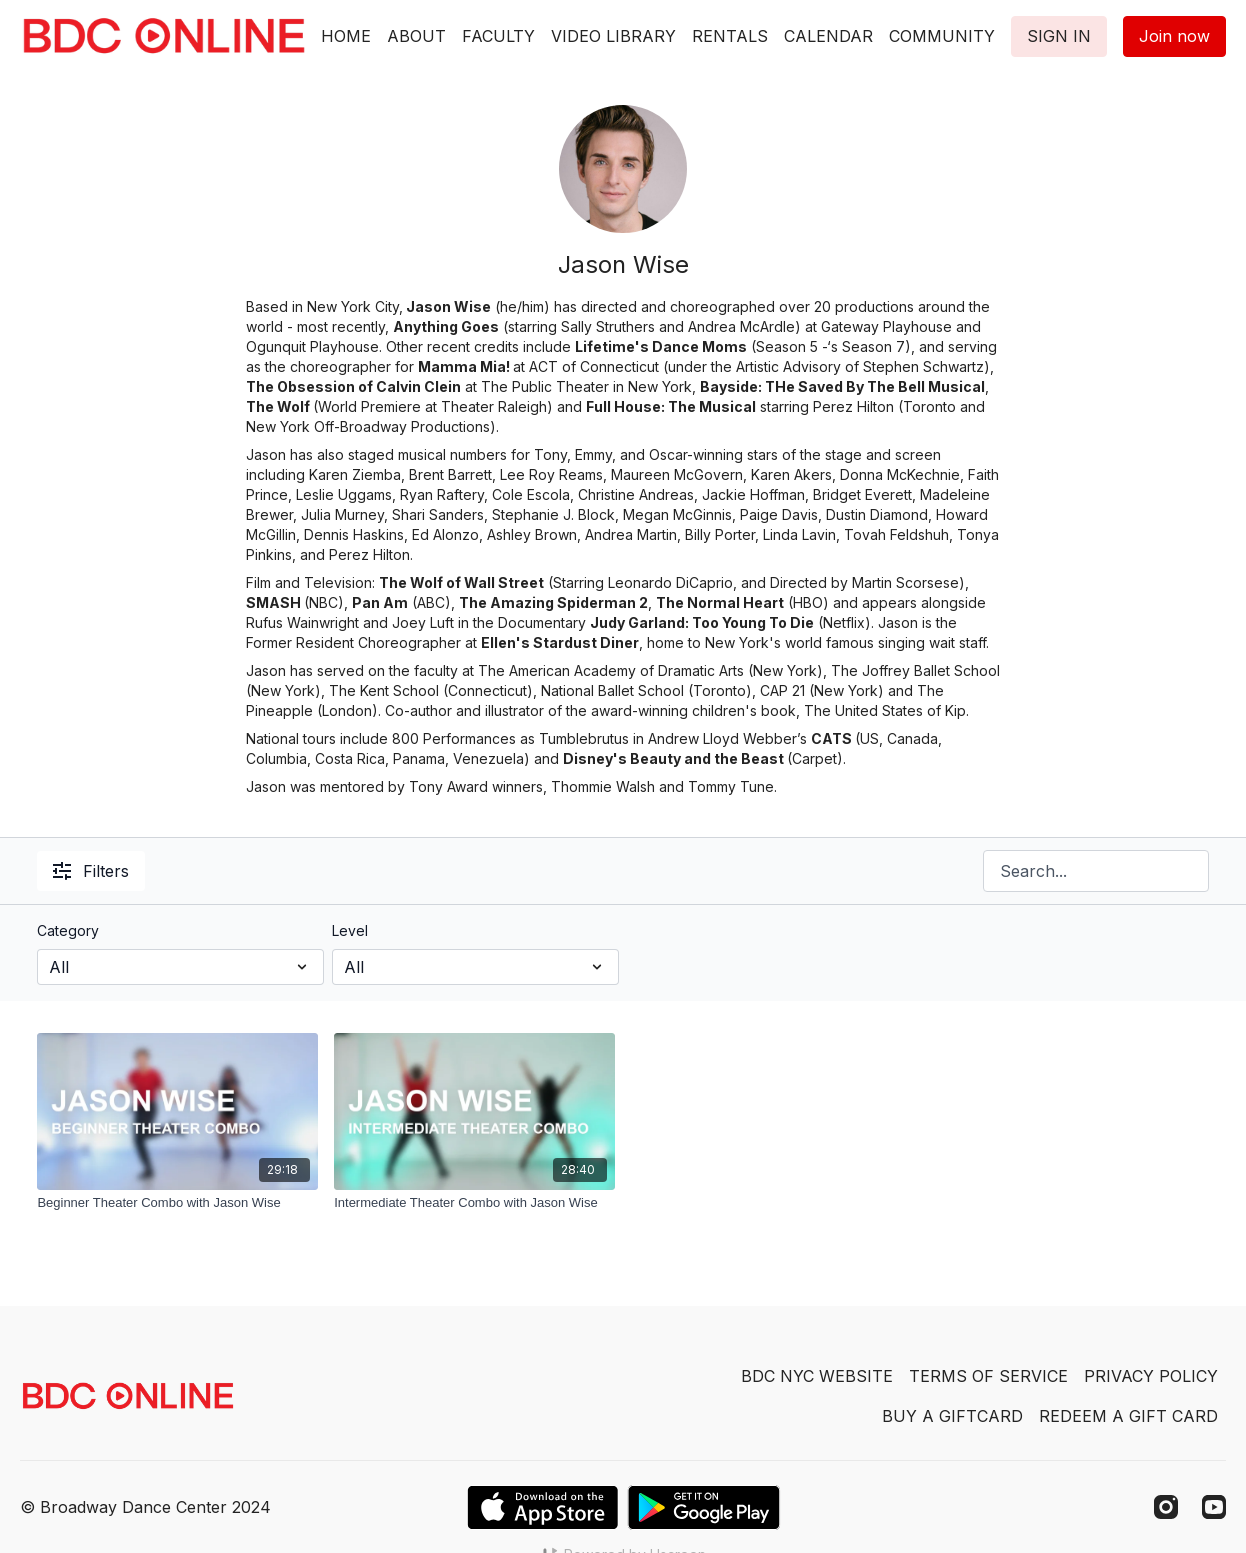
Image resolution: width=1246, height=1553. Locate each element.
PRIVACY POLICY (1151, 1376)
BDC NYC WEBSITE (817, 1376)
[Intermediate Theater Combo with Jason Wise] (474, 1203)
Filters (91, 871)
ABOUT (416, 36)
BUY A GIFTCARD (952, 1416)
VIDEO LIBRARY (613, 36)
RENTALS (730, 36)
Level (350, 930)
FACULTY (498, 36)
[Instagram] (1166, 1507)
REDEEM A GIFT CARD (1128, 1416)
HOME (346, 36)
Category (68, 930)
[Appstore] (542, 1507)
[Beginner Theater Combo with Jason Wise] (177, 1203)
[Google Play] (704, 1507)
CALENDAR (828, 36)
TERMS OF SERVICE (988, 1376)
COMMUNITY (942, 36)
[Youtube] (1214, 1507)
